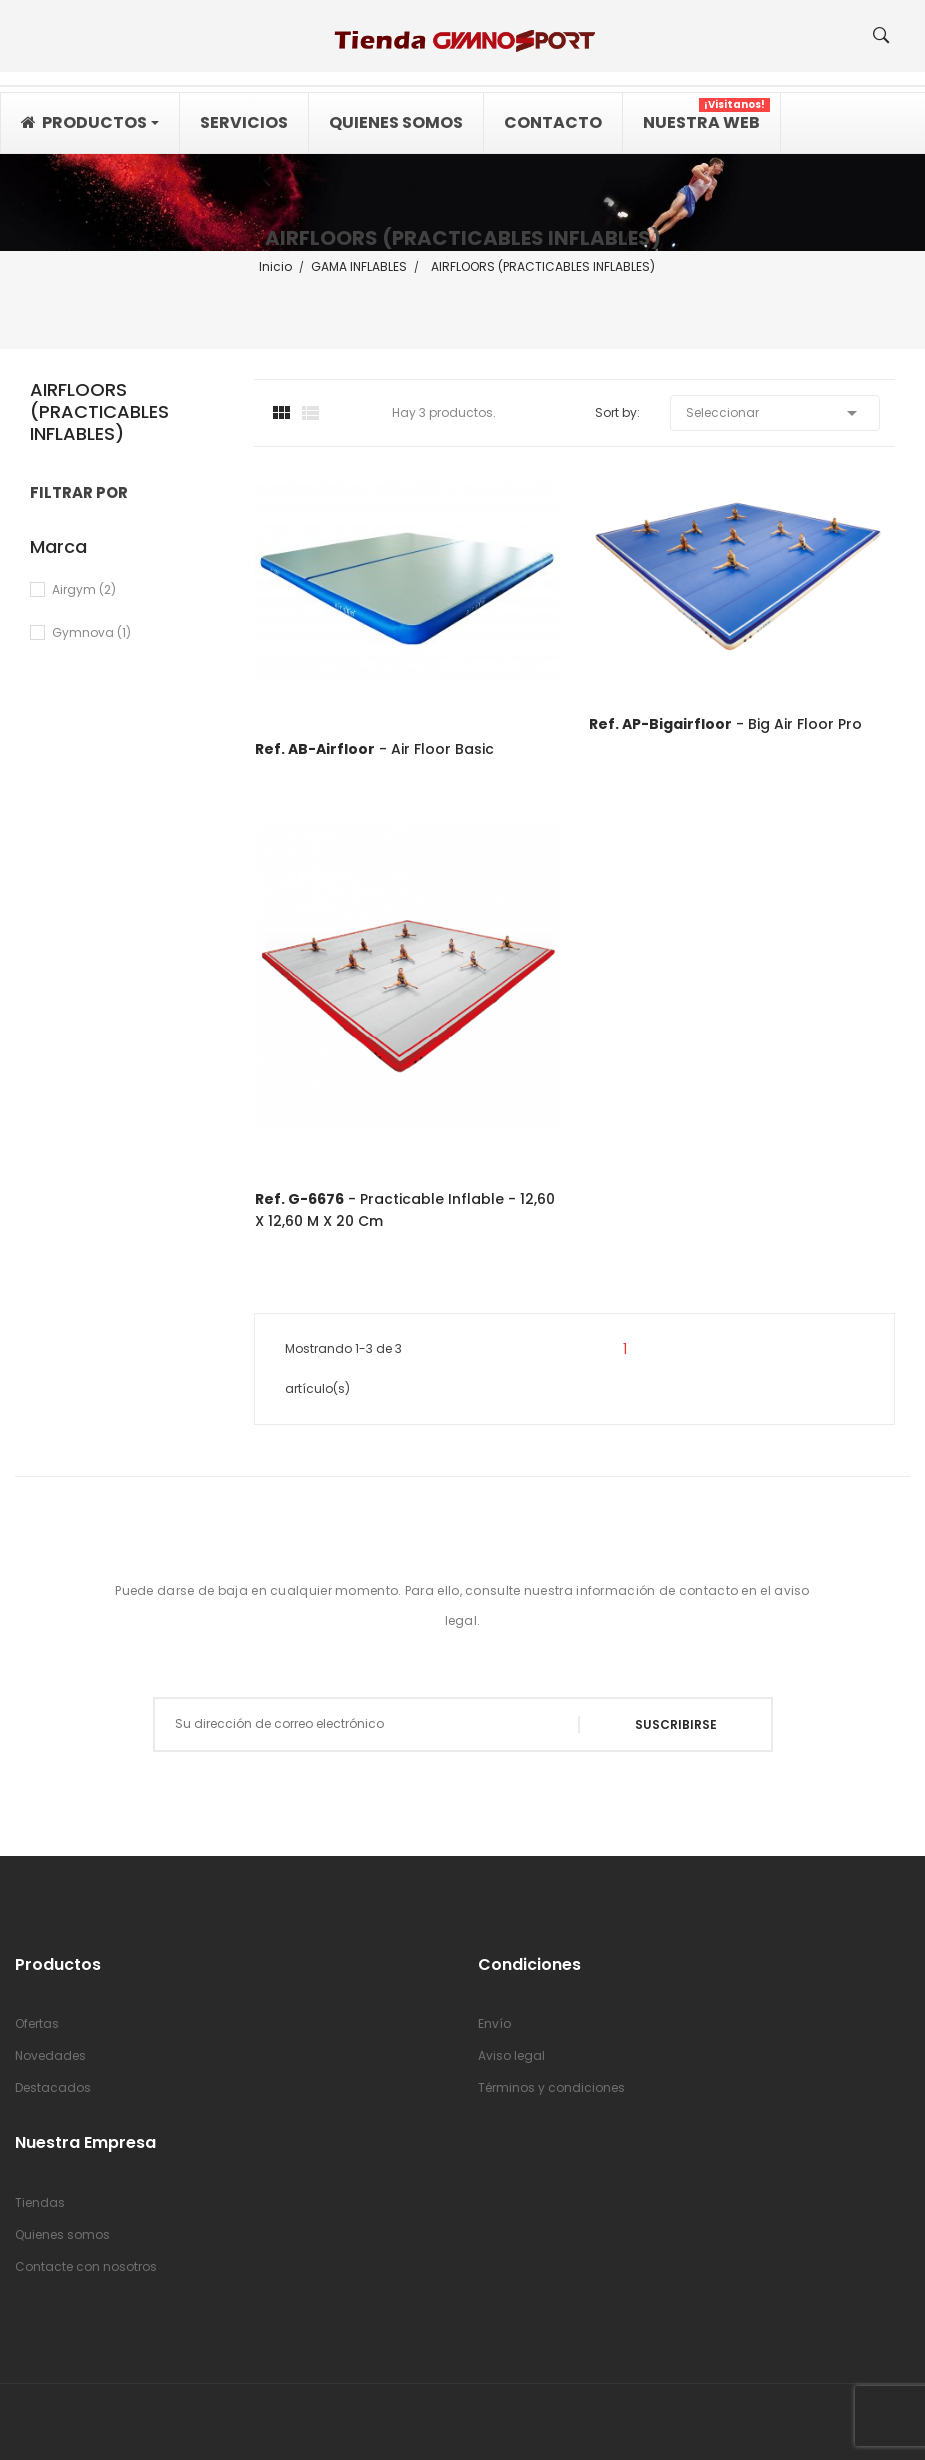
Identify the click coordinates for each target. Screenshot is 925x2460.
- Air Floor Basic (374, 749)
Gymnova (91, 632)
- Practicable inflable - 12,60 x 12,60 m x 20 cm (405, 1210)
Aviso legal (511, 2055)
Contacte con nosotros (86, 2266)
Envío (494, 2023)
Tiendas (40, 2202)
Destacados (53, 2087)
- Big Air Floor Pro (725, 724)
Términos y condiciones (551, 2087)
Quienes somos (62, 2234)
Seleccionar (775, 413)
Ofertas (37, 2023)
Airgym (84, 589)
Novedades (50, 2055)
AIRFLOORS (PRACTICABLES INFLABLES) (99, 412)
